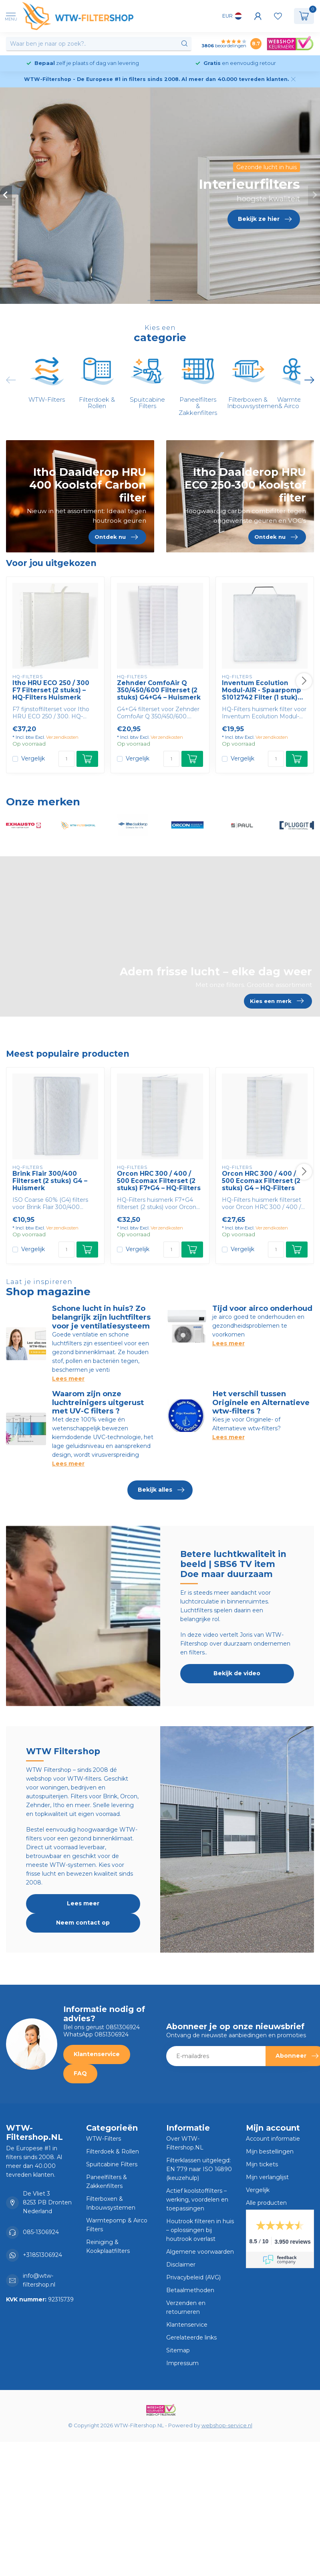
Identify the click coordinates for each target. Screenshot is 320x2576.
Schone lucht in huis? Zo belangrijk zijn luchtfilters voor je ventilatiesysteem (101, 1317)
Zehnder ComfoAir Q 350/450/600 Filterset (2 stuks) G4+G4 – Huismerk (159, 690)
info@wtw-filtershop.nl (39, 2280)
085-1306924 (41, 2232)
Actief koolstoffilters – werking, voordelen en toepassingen (197, 2199)
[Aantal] (66, 759)
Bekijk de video (236, 1673)
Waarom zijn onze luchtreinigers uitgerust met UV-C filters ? (98, 1402)
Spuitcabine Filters (111, 2164)
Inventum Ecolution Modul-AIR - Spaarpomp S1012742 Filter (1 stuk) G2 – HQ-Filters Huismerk (264, 690)
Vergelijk (33, 759)
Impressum (182, 2363)
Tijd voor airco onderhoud (262, 1308)
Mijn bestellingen (270, 2151)
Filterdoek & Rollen (112, 2151)
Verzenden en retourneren (185, 2307)
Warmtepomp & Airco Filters (116, 2225)
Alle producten (266, 2202)
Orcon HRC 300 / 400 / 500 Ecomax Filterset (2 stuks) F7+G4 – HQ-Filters (159, 1181)
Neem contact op (83, 1922)
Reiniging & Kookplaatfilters (108, 2246)
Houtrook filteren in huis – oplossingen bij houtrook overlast (200, 2230)
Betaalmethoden (190, 2290)
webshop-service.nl (226, 2425)
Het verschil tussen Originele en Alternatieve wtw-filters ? (261, 1402)
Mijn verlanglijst (267, 2177)
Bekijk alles (161, 1490)
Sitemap (178, 2350)
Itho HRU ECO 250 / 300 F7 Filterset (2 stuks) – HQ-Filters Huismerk (50, 690)
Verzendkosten (62, 737)
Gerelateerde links (191, 2337)
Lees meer (68, 1378)
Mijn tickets (262, 2164)
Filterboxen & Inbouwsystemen (110, 2203)
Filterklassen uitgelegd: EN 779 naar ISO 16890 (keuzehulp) (199, 2169)
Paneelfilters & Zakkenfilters (106, 2182)
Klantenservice (97, 2054)
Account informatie (273, 2138)
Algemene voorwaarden (200, 2251)
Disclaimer (180, 2264)
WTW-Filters (103, 2138)
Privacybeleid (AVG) (193, 2277)
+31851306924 (42, 2255)
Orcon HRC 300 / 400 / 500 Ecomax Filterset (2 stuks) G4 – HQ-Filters (261, 1181)
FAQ (80, 2073)
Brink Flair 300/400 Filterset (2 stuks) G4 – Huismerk (49, 1181)
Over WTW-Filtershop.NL (184, 2143)
